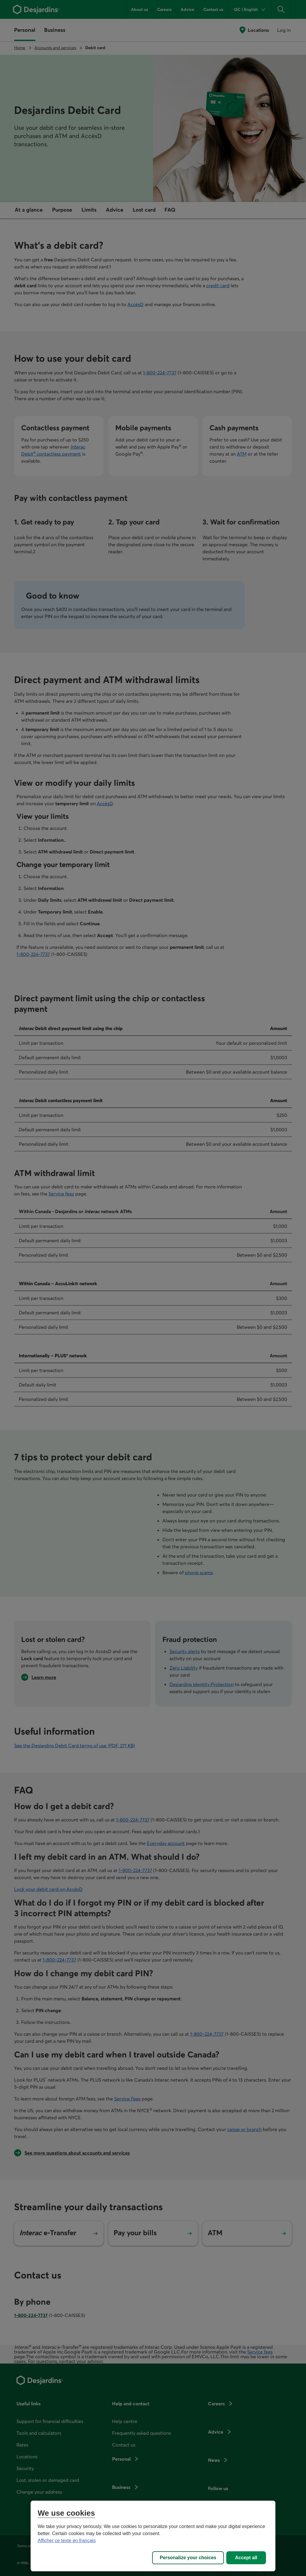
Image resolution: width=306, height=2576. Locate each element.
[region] (153, 2536)
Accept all (246, 2557)
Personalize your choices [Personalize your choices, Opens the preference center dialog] (188, 2557)
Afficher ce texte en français (67, 2540)
